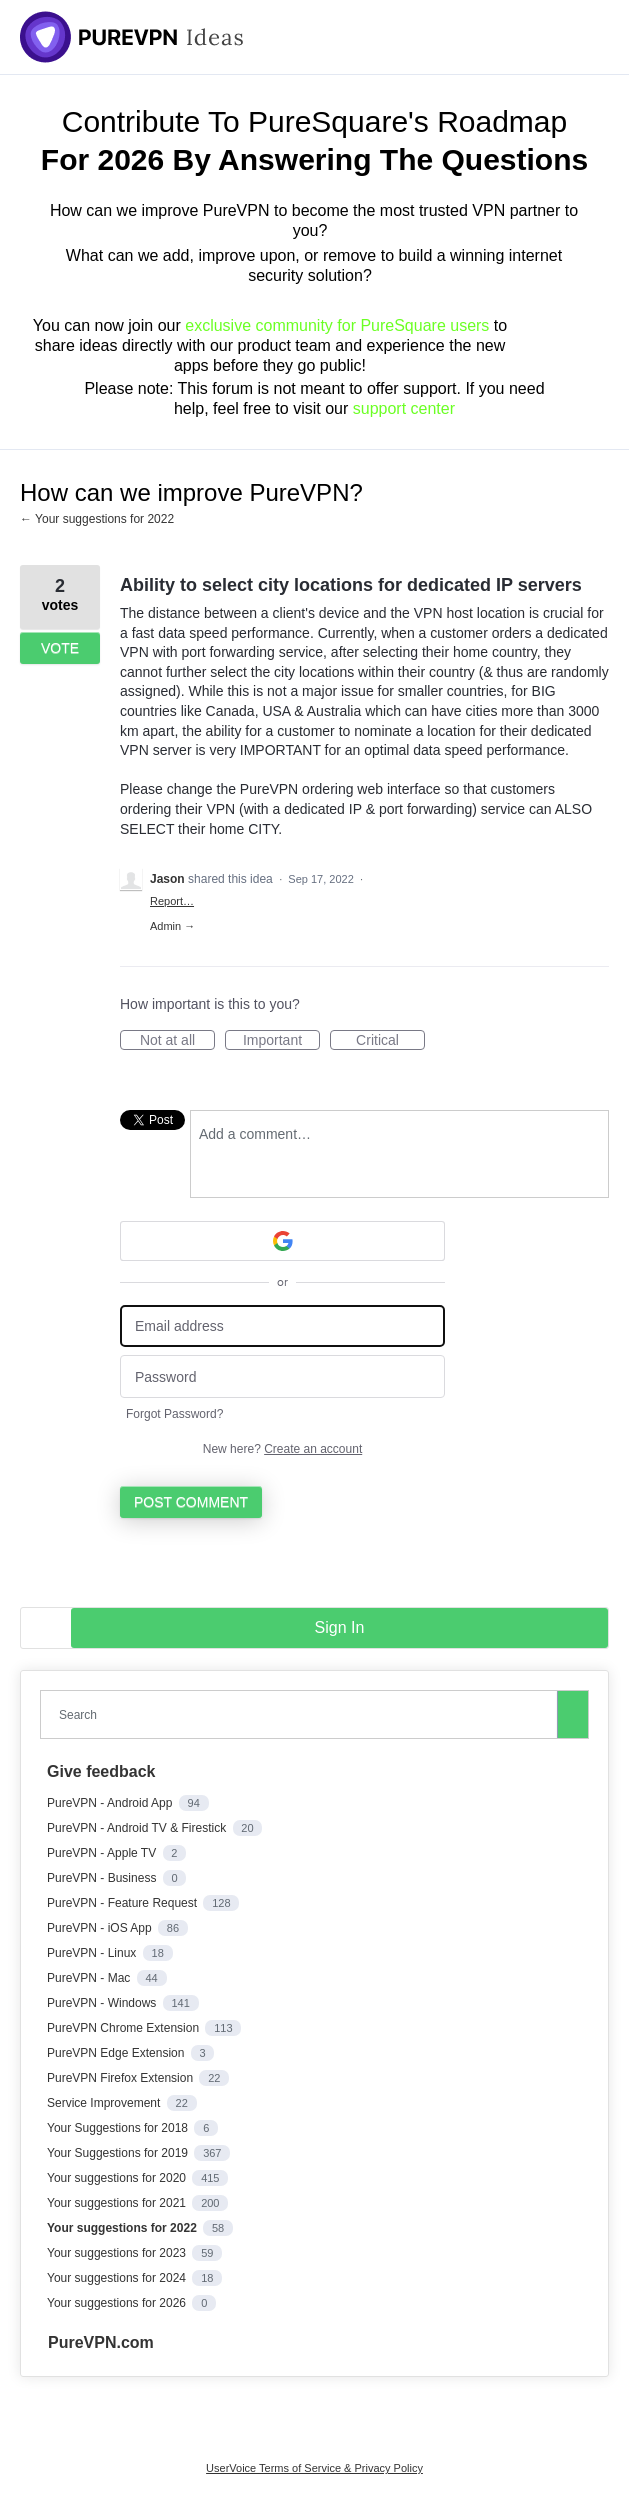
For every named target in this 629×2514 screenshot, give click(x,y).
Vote (60, 648)
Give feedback (101, 1771)
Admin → (172, 926)
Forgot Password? (174, 1414)
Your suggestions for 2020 (118, 2178)
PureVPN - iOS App (101, 1928)
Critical (390, 1041)
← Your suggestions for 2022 (97, 519)
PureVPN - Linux (93, 1953)
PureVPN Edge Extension (117, 2053)
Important (281, 1041)
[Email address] (282, 1326)
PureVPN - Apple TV (103, 1853)
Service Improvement (105, 2103)
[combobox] (303, 1714)
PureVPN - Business (103, 1878)
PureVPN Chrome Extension (124, 2028)
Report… (172, 901)
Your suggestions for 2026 (118, 2303)
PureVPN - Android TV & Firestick (138, 1828)
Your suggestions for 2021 (118, 2203)
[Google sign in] (282, 1241)
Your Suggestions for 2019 (119, 2153)
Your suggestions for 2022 (123, 2228)
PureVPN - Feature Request (123, 1903)
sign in (340, 1627)
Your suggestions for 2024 (118, 2278)
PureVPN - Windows (103, 2003)
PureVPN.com (101, 2342)
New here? (282, 1449)
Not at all (177, 1041)
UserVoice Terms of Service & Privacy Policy (314, 2468)
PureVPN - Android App (111, 1803)
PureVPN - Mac (90, 1978)
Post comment (191, 1502)
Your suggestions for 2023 (118, 2253)
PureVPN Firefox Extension (121, 2078)
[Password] (282, 1376)
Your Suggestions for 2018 (119, 2128)
